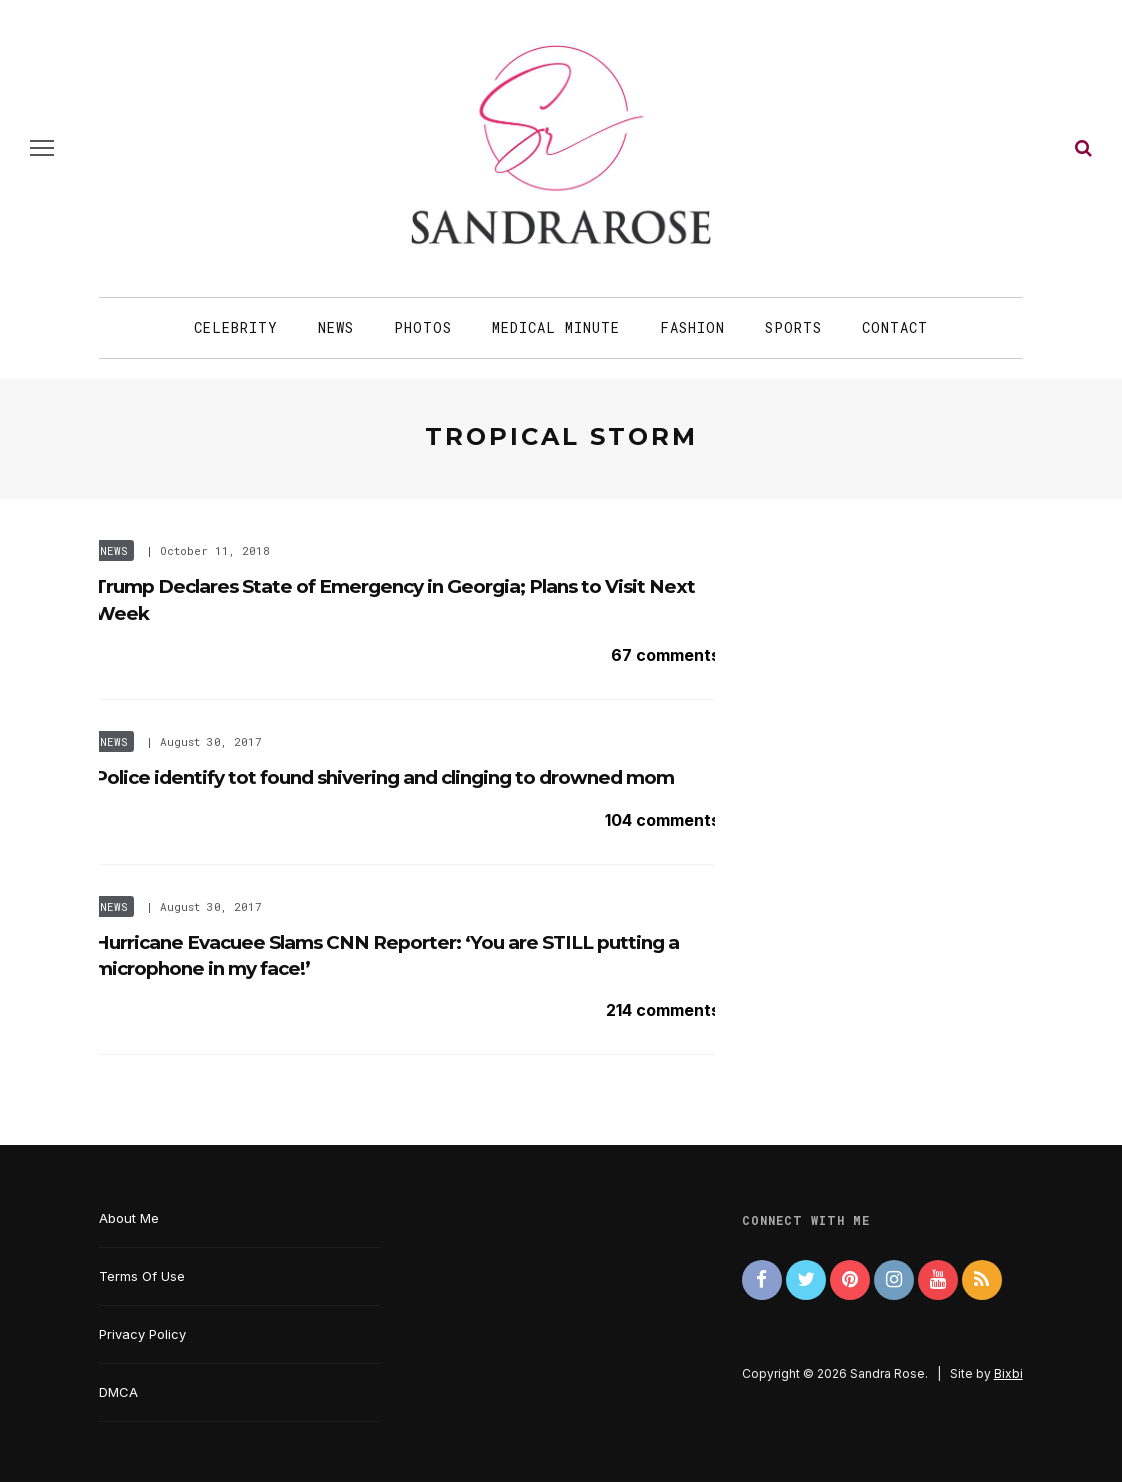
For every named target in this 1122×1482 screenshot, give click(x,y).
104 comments (662, 820)
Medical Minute (556, 327)
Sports (793, 327)
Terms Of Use (142, 1276)
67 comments (665, 655)
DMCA (118, 1392)
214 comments (663, 1010)
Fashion (692, 327)
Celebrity (236, 327)
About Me (129, 1218)
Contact (895, 327)
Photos (423, 327)
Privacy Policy (142, 1334)
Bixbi (1008, 1373)
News (336, 327)
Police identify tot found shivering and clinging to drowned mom (384, 777)
